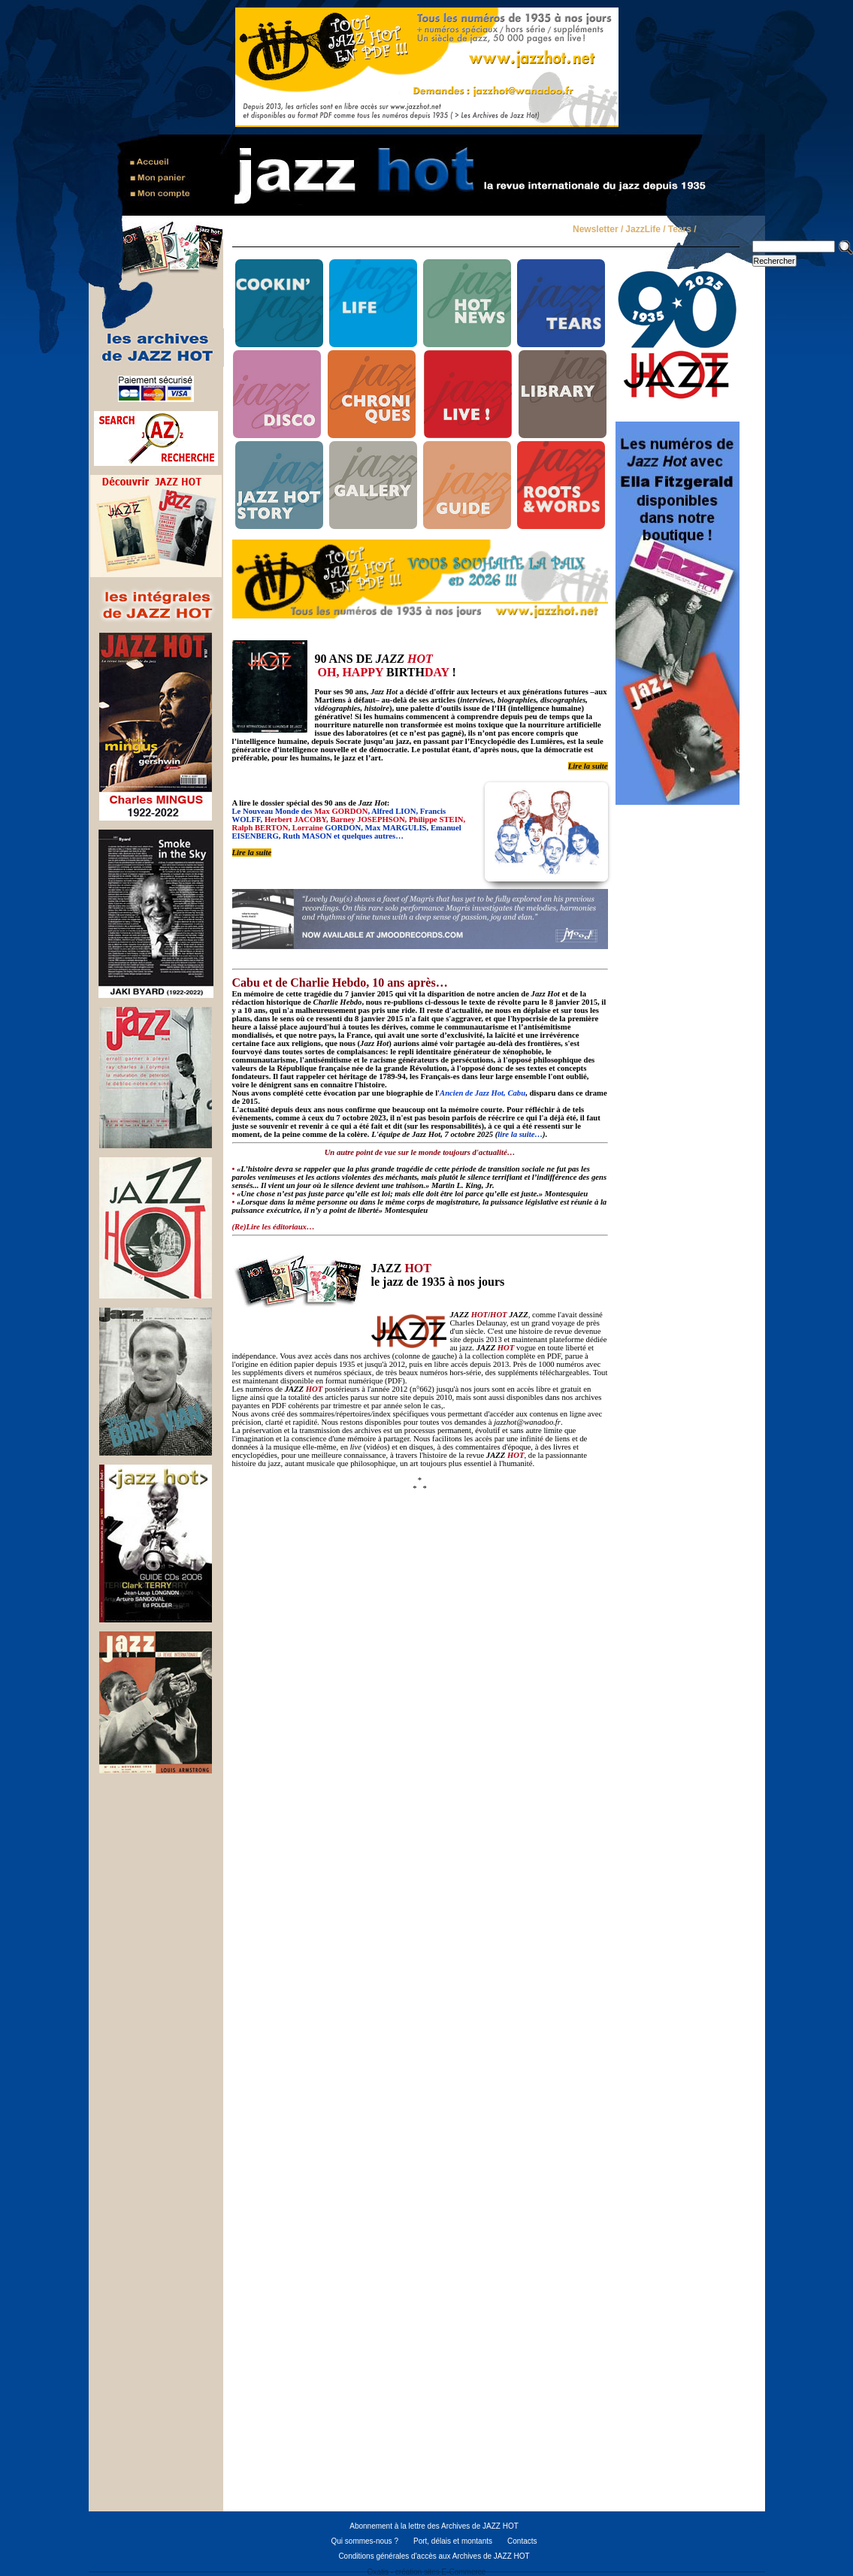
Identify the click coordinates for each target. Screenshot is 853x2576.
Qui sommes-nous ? (364, 2541)
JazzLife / (645, 229)
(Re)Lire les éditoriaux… (273, 1227)
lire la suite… (520, 1134)
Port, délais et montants (452, 2541)
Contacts (522, 2541)
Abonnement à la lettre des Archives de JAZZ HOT (434, 2526)
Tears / (682, 229)
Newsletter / (598, 229)
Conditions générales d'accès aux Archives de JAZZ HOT (433, 2556)
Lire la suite (588, 766)
